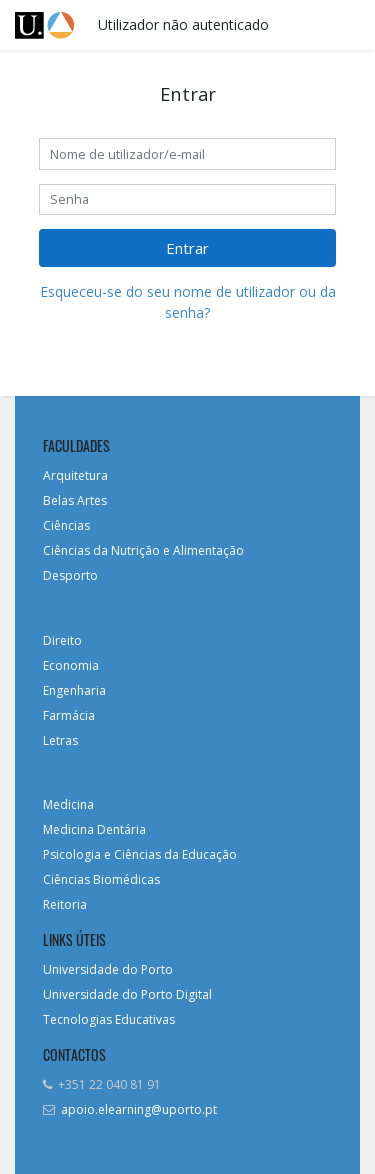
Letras (60, 740)
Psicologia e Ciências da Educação (140, 854)
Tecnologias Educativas (109, 1019)
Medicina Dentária (94, 829)
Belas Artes (75, 500)
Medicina (68, 804)
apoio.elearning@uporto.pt (139, 1109)
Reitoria (65, 904)
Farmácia (69, 715)
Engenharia (74, 690)
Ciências (66, 525)
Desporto (70, 575)
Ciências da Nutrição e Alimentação (143, 550)
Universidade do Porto (108, 969)
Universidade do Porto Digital (127, 994)
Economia (71, 665)
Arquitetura (75, 475)
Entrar (187, 248)
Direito (62, 640)
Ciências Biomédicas (101, 879)
